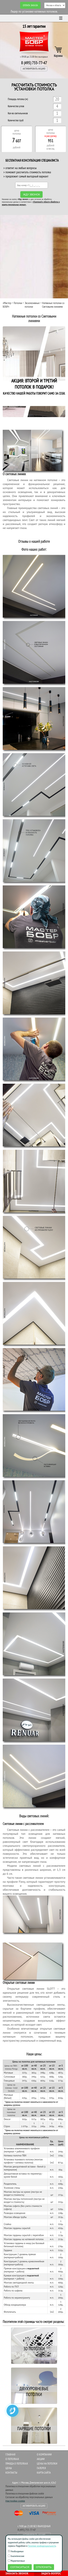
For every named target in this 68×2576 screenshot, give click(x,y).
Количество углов (16, 106)
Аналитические (16, 2556)
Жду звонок (31, 194)
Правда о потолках (16, 2463)
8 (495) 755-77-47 (34, 62)
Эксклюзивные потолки (32, 304)
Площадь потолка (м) (18, 99)
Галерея (41, 2468)
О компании (44, 2454)
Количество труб (15, 120)
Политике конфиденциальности (42, 2545)
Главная (10, 2454)
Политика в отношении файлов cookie (24, 2493)
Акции (41, 2459)
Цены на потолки (47, 2463)
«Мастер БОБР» (7, 304)
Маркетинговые (16, 2560)
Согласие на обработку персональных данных (29, 2497)
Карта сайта (44, 2472)
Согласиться (19, 2567)
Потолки (18, 303)
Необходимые (16, 2551)
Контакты (11, 2472)
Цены (8, 2468)
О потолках (12, 2459)
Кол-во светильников (18, 113)
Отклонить (44, 2567)
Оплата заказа (30, 5)
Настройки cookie (15, 2501)
